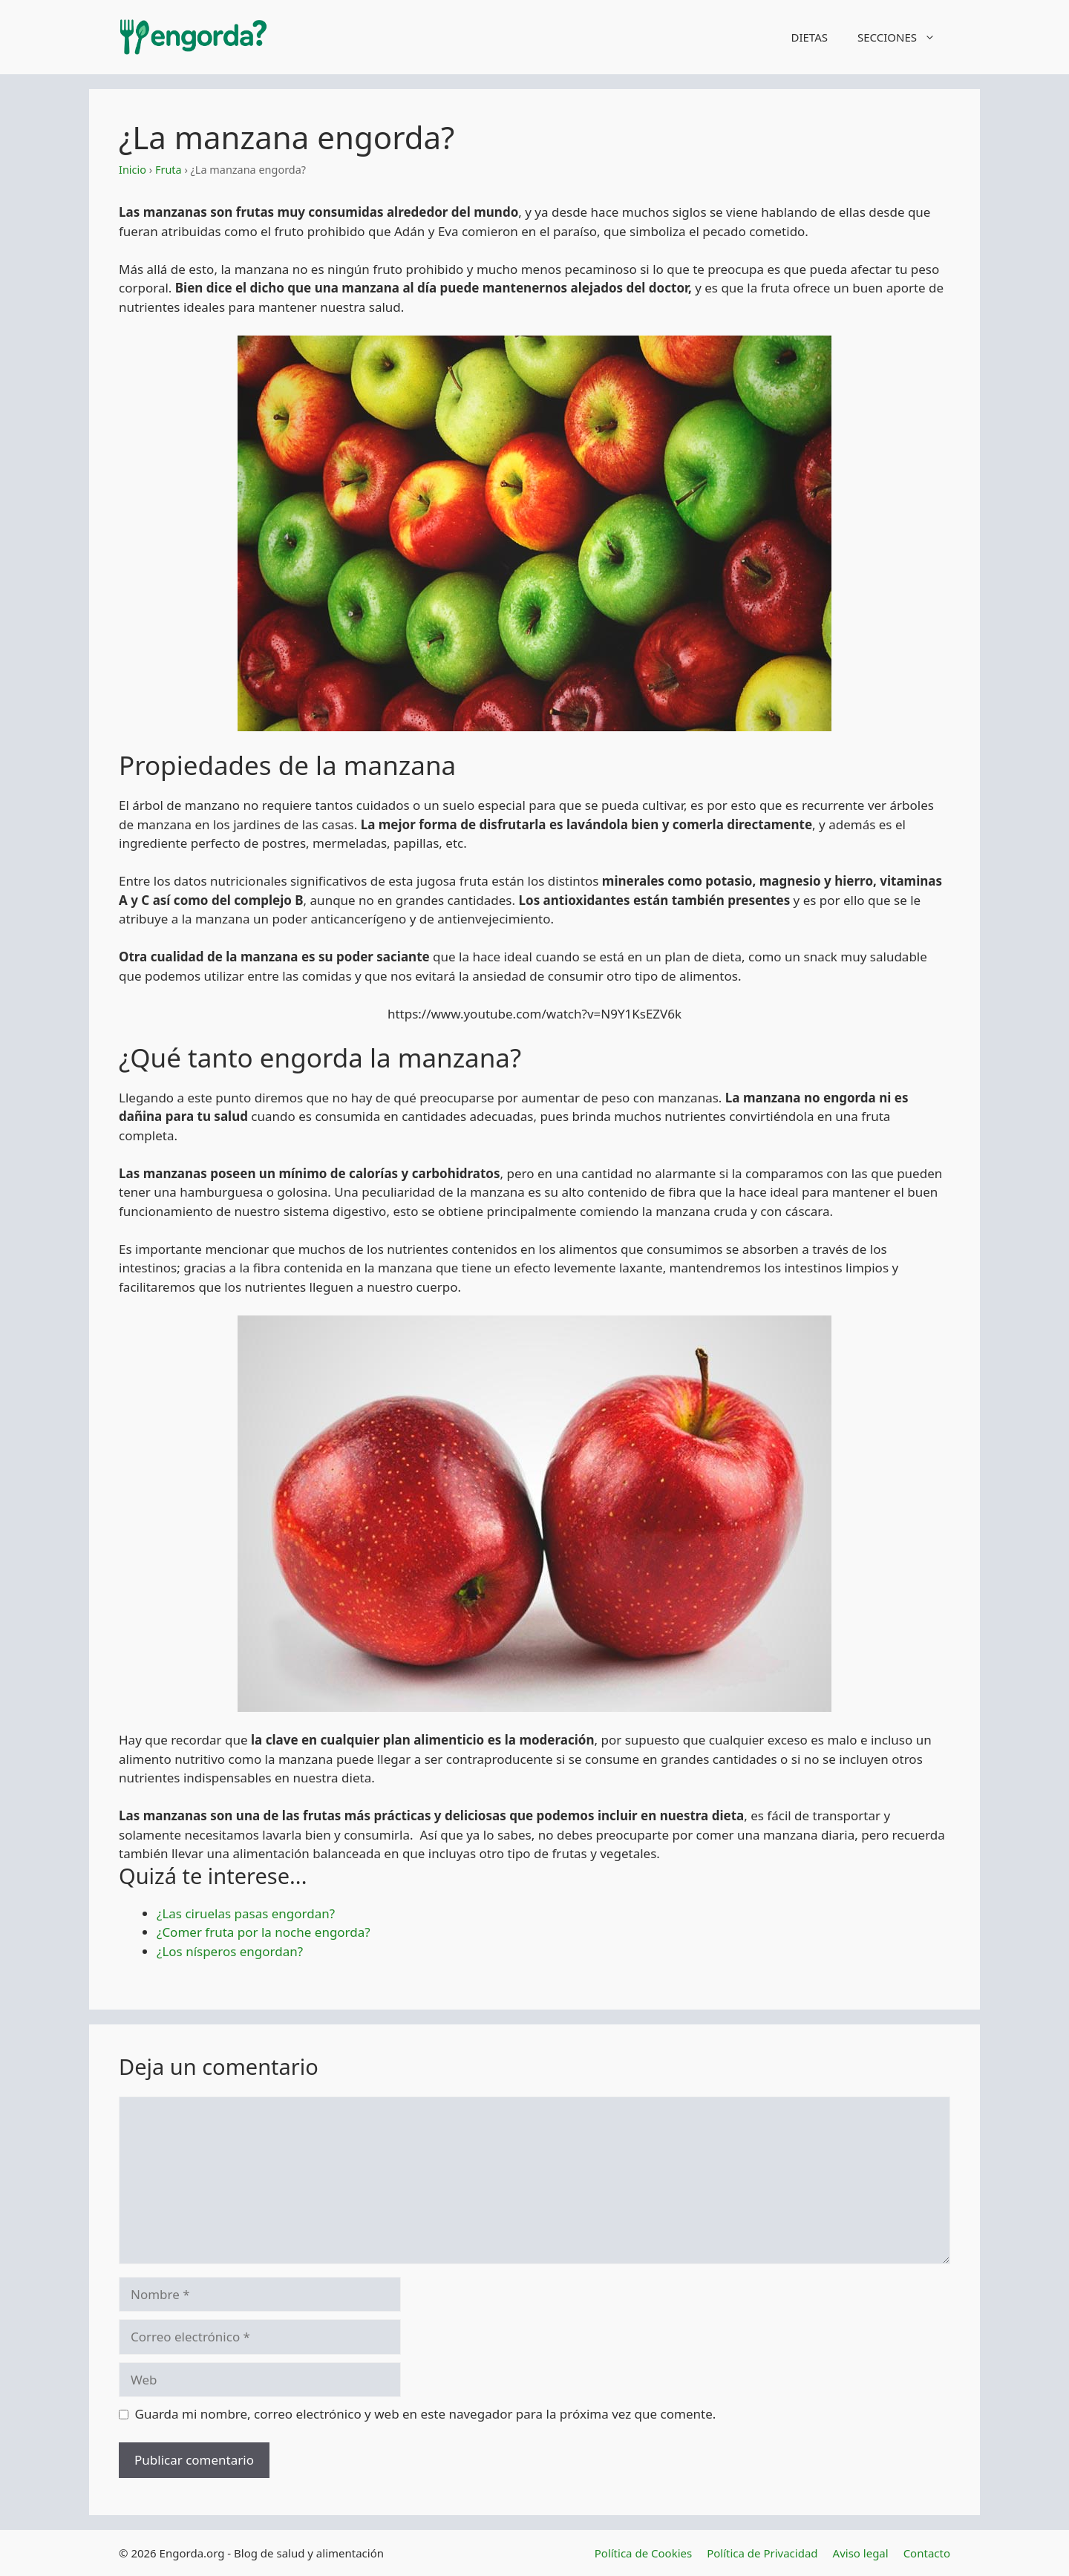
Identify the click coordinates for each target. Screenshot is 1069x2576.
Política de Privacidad (762, 2553)
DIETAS (809, 37)
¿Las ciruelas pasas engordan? (246, 1913)
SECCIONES (903, 37)
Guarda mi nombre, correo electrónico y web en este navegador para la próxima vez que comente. (425, 2413)
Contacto (926, 2553)
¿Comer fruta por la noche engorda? (263, 1932)
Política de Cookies (643, 2553)
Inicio (132, 170)
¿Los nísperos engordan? (230, 1951)
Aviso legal (861, 2553)
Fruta (168, 170)
